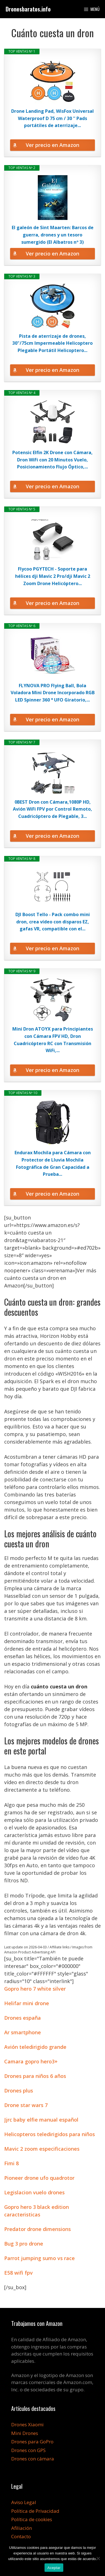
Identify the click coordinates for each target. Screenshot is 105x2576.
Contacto (21, 2536)
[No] (98, 2558)
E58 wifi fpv (18, 2272)
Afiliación (21, 2528)
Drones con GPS (28, 2450)
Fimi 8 (11, 2163)
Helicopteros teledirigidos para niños (49, 2134)
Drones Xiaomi (27, 2424)
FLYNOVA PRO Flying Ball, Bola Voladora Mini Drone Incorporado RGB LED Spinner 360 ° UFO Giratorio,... (53, 692)
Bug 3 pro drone (23, 2243)
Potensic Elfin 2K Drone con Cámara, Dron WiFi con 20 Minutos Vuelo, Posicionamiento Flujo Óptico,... (52, 459)
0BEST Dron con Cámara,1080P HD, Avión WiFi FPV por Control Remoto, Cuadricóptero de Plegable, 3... (52, 809)
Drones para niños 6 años (35, 2076)
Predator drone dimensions (37, 2229)
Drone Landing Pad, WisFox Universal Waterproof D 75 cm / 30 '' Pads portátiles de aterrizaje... (52, 118)
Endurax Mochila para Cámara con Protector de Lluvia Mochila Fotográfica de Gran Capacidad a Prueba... (53, 1163)
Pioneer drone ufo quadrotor (39, 2177)
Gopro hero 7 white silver (35, 1988)
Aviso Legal (23, 2502)
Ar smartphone (22, 2032)
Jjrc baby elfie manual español (41, 2119)
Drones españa (22, 2017)
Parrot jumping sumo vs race (39, 2258)
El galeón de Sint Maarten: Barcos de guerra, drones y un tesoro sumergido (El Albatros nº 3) (53, 234)
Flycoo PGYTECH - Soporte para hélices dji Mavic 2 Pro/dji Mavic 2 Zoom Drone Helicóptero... (52, 576)
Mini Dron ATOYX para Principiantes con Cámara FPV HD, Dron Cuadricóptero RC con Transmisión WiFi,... (52, 1040)
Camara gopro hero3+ (31, 2061)
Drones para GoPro (32, 2441)
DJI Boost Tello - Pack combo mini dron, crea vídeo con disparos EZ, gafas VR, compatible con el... (52, 921)
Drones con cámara (32, 2458)
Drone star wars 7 (26, 2105)
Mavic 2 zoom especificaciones (42, 2148)
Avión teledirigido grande (35, 2047)
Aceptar (53, 2568)
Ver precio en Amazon (52, 145)
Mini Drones (24, 2433)
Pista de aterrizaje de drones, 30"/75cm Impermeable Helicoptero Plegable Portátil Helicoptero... (52, 343)
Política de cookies (31, 2519)
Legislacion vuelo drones (34, 2192)
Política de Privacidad (35, 2511)
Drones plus (18, 2090)
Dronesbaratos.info (28, 9)
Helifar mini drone (26, 2003)
